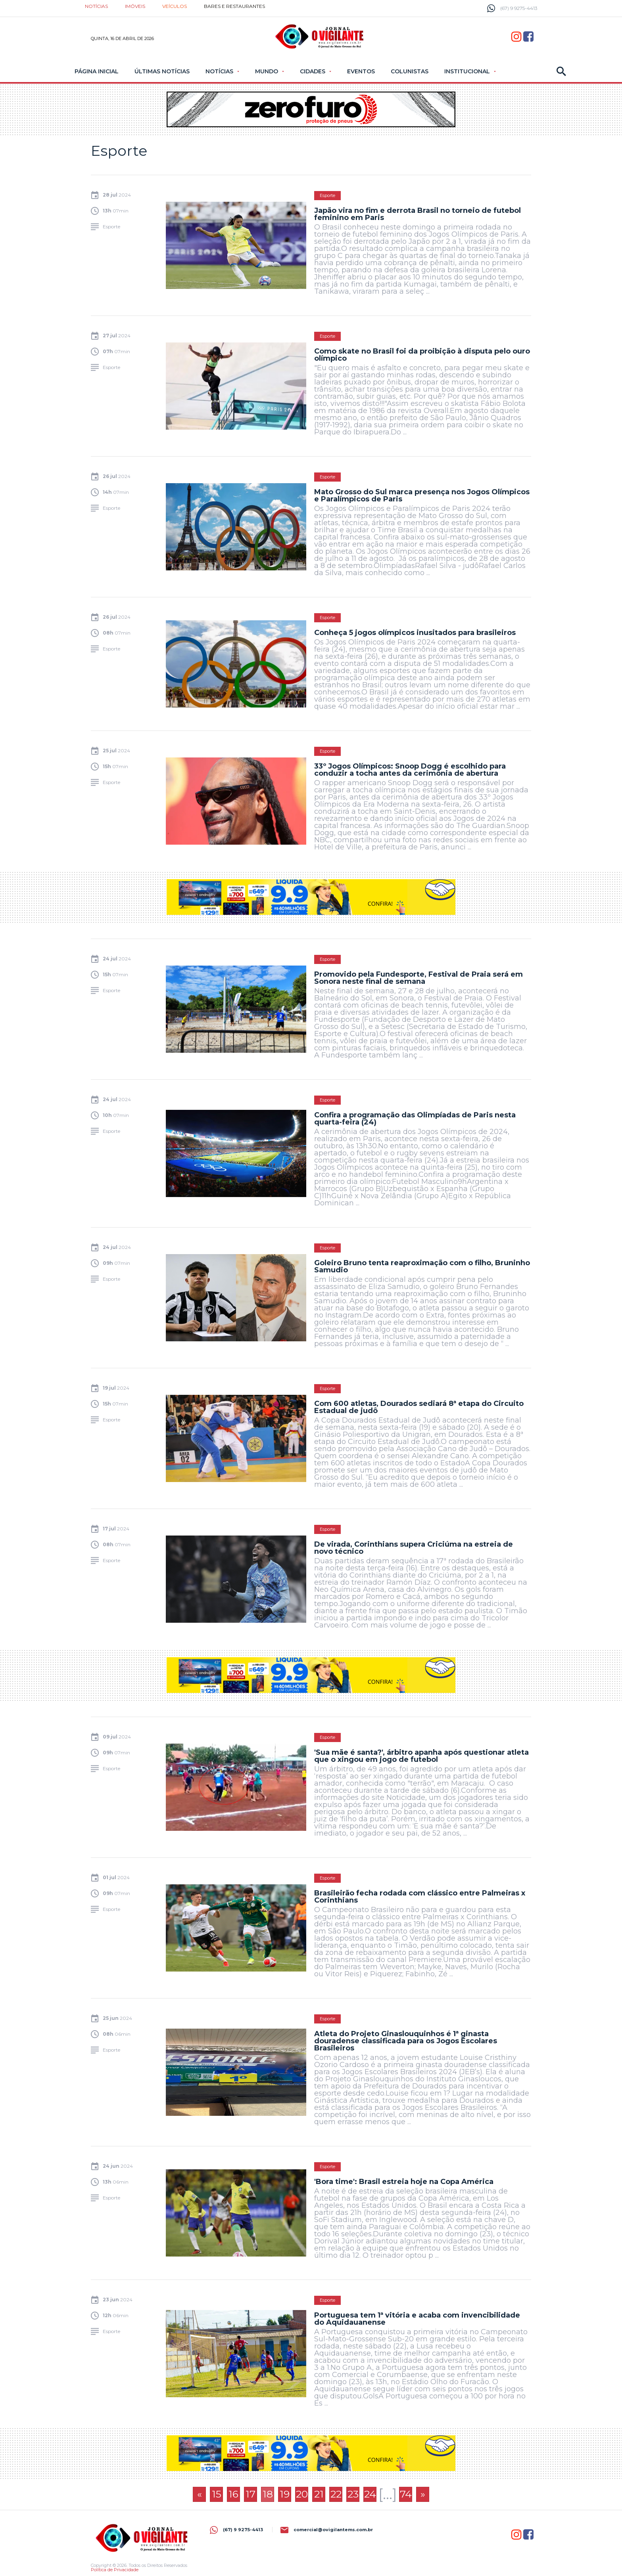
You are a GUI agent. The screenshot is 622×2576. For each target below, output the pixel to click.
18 (268, 2494)
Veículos (174, 6)
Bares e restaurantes (234, 6)
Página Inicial (97, 71)
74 (406, 2494)
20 (302, 2494)
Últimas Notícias (162, 71)
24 (370, 2494)
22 (336, 2494)
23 (353, 2494)
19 (285, 2494)
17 (250, 2494)
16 (233, 2494)
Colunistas (409, 71)
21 (319, 2494)
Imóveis (135, 6)
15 (216, 2494)
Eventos (361, 71)
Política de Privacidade (114, 2569)
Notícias (96, 6)
